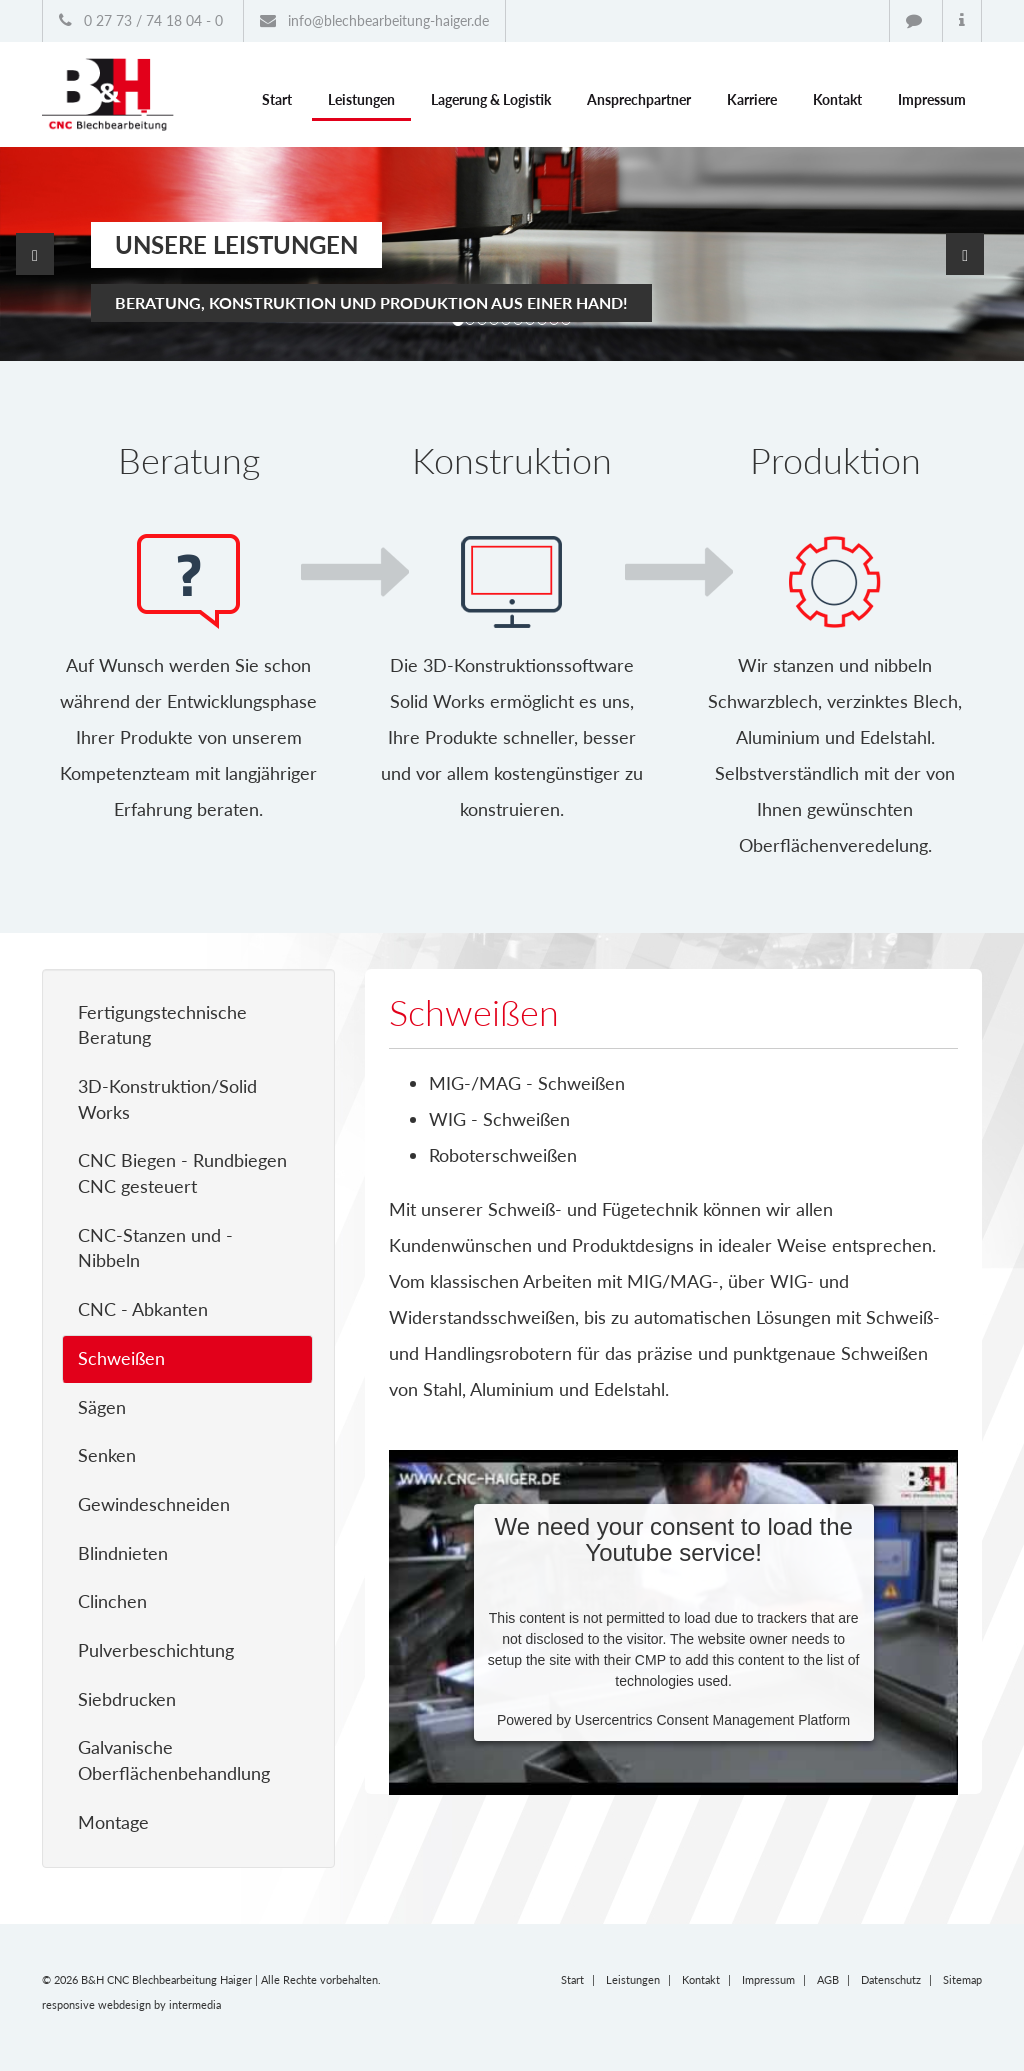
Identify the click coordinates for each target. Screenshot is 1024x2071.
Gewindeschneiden (154, 1504)
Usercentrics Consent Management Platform (712, 1720)
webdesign (124, 2004)
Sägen (102, 1407)
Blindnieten (123, 1553)
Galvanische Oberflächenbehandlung (174, 1760)
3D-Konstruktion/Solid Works (167, 1099)
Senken (107, 1455)
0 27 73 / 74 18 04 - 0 (141, 20)
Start (277, 99)
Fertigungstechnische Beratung (162, 1025)
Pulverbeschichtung (156, 1650)
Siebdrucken (127, 1699)
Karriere (752, 99)
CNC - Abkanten (143, 1309)
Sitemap (962, 1979)
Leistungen (361, 99)
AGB (828, 1979)
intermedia (195, 2004)
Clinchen (112, 1601)
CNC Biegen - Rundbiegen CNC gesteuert (182, 1173)
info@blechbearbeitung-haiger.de (374, 20)
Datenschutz (891, 1979)
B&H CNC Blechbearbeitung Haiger (166, 1979)
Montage (113, 1822)
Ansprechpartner (639, 99)
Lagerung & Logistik (491, 99)
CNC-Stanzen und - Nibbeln (155, 1248)
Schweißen (121, 1358)
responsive (68, 2004)
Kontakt (837, 99)
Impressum (932, 99)
